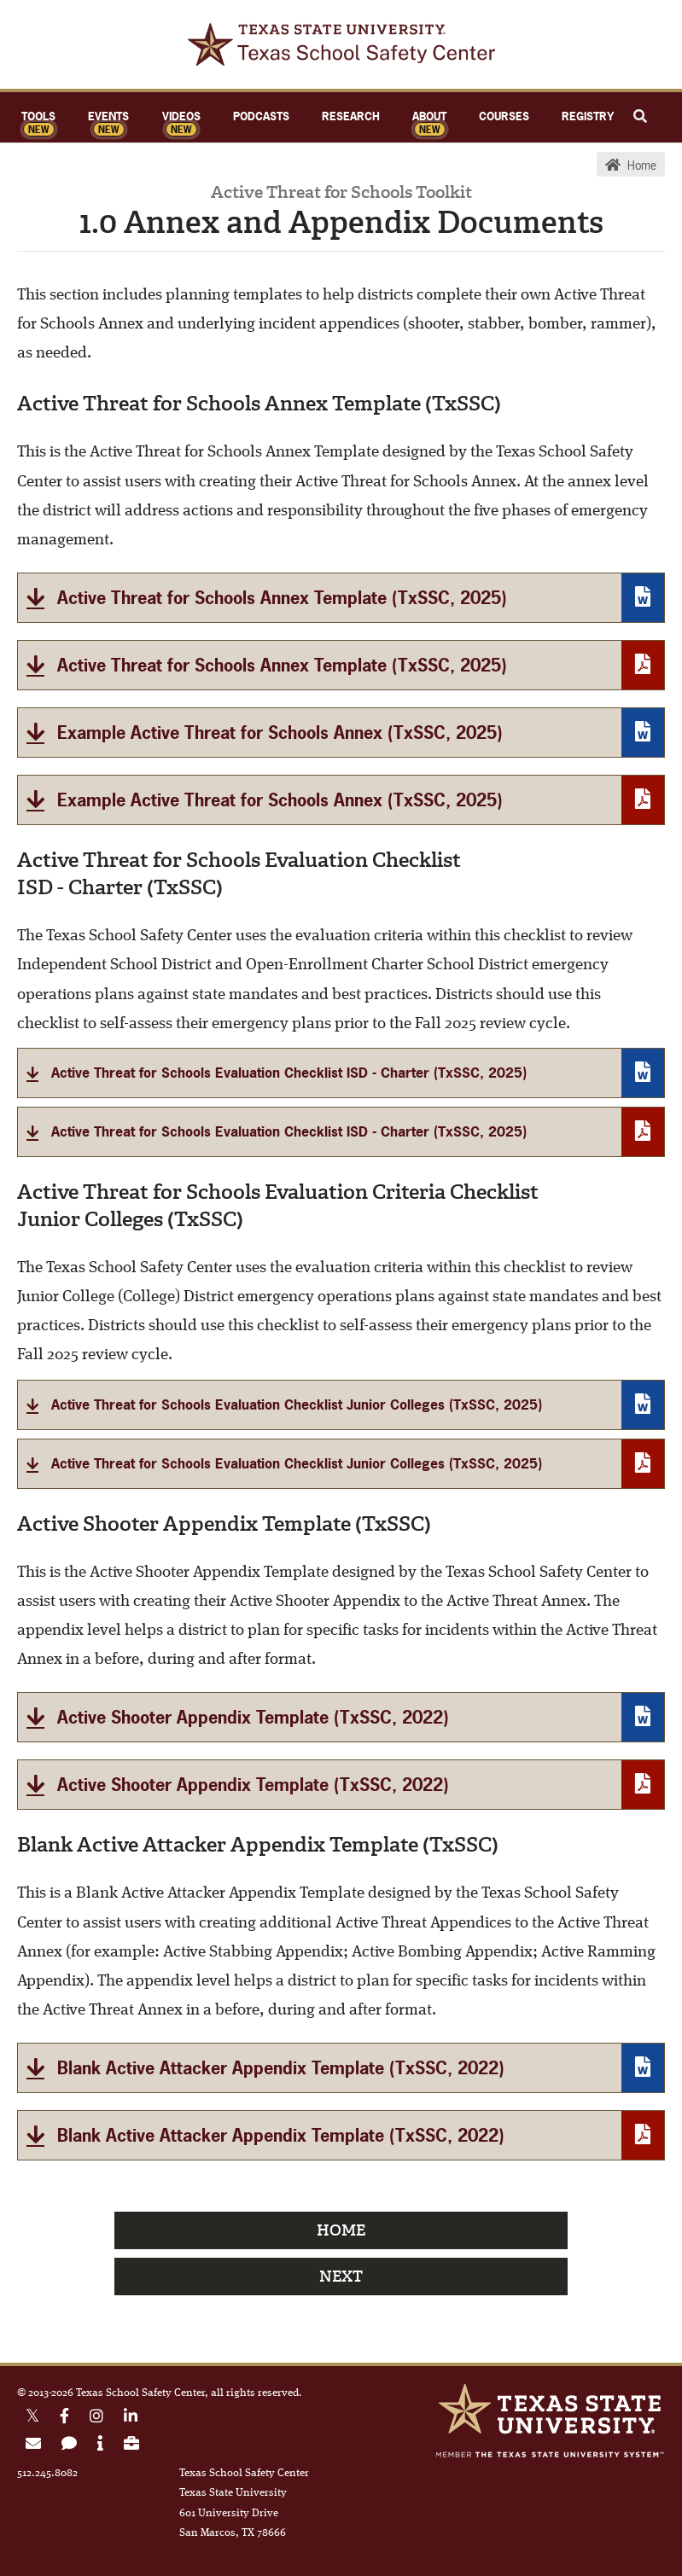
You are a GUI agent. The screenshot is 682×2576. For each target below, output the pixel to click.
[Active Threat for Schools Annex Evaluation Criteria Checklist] (341, 1405)
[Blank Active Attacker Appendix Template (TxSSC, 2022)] (341, 2135)
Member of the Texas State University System (549, 2454)
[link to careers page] (131, 2445)
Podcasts (261, 116)
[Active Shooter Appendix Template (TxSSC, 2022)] (341, 1784)
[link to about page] (100, 2445)
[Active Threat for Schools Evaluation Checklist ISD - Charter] (341, 1073)
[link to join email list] (33, 2445)
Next (341, 2276)
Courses (504, 116)
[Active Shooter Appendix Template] (341, 1717)
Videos (181, 116)
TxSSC (341, 44)
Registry (588, 116)
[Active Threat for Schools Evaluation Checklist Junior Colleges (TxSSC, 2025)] (341, 1463)
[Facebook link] (64, 2418)
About (429, 116)
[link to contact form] (69, 2445)
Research (351, 116)
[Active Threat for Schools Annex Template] (341, 597)
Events (108, 116)
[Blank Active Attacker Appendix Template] (341, 2068)
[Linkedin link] (130, 2418)
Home (341, 2230)
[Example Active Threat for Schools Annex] (341, 732)
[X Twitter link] (32, 2418)
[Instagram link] (96, 2418)
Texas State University (549, 2408)
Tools (38, 116)
